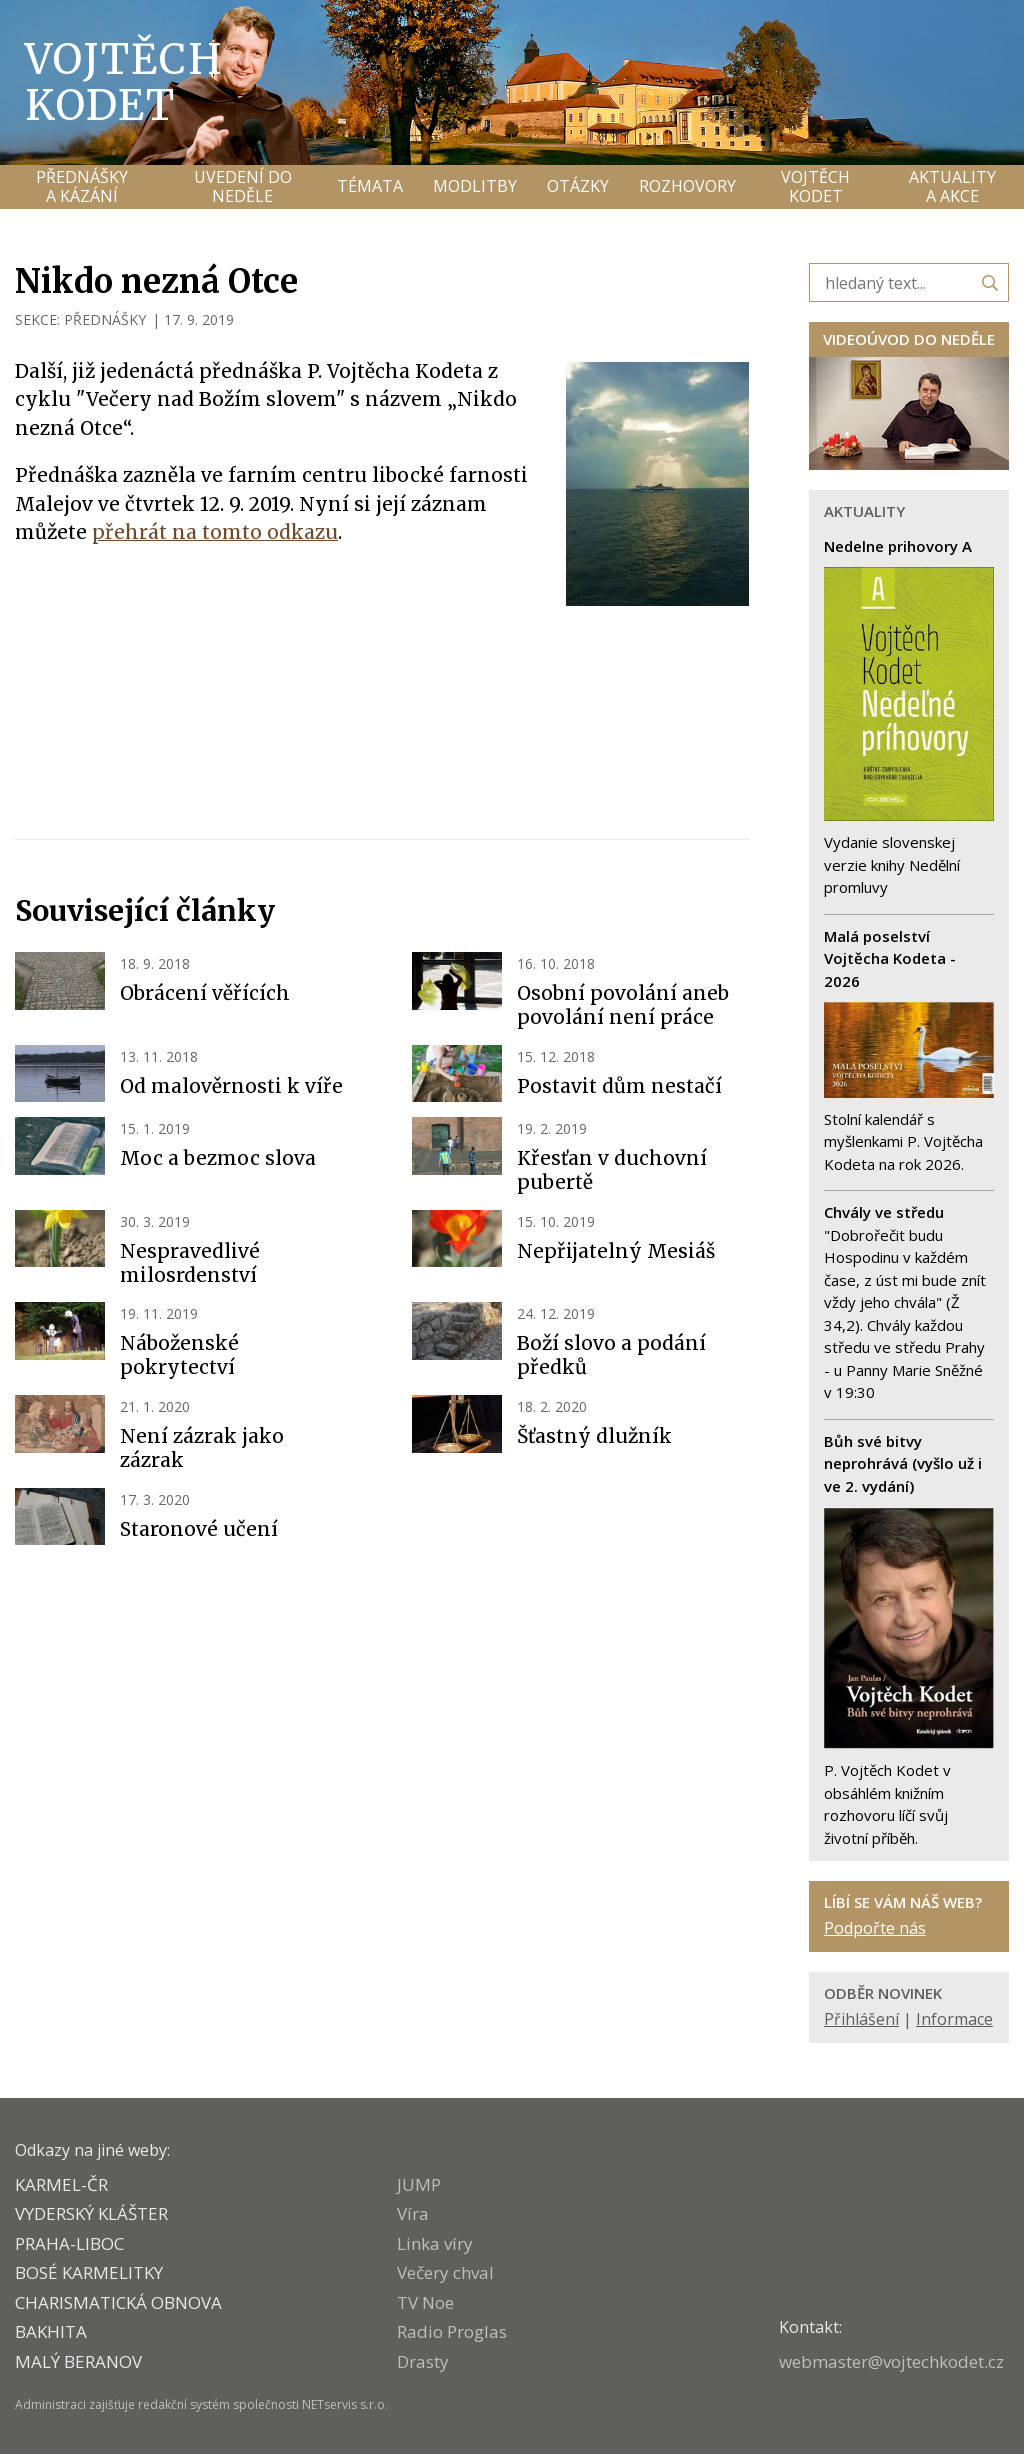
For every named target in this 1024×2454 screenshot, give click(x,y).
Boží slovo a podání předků (611, 1355)
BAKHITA (51, 2331)
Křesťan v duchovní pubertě (612, 1170)
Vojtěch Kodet (124, 82)
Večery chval (445, 2272)
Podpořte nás (875, 1928)
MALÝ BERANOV (78, 2361)
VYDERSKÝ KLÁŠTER (91, 2213)
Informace (954, 2019)
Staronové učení (199, 1529)
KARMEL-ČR (61, 2184)
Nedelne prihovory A (898, 546)
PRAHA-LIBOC (69, 2243)
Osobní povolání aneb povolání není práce (623, 1005)
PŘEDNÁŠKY (105, 319)
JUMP (419, 2184)
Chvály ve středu (884, 1212)
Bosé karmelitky (89, 2272)
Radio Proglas (452, 2331)
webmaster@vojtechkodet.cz (891, 2361)
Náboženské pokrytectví (179, 1355)
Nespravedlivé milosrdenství (190, 1263)
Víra (413, 2213)
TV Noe (425, 2302)
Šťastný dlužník (594, 1436)
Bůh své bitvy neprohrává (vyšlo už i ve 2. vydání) (903, 1463)
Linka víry (435, 2243)
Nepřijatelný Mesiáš (616, 1251)
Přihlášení (861, 2019)
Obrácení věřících (205, 993)
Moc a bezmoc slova (218, 1158)
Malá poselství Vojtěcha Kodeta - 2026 (890, 958)
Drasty (423, 2361)
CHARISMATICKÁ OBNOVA (118, 2302)
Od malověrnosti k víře (231, 1086)
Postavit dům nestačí (619, 1086)
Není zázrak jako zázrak (202, 1448)
